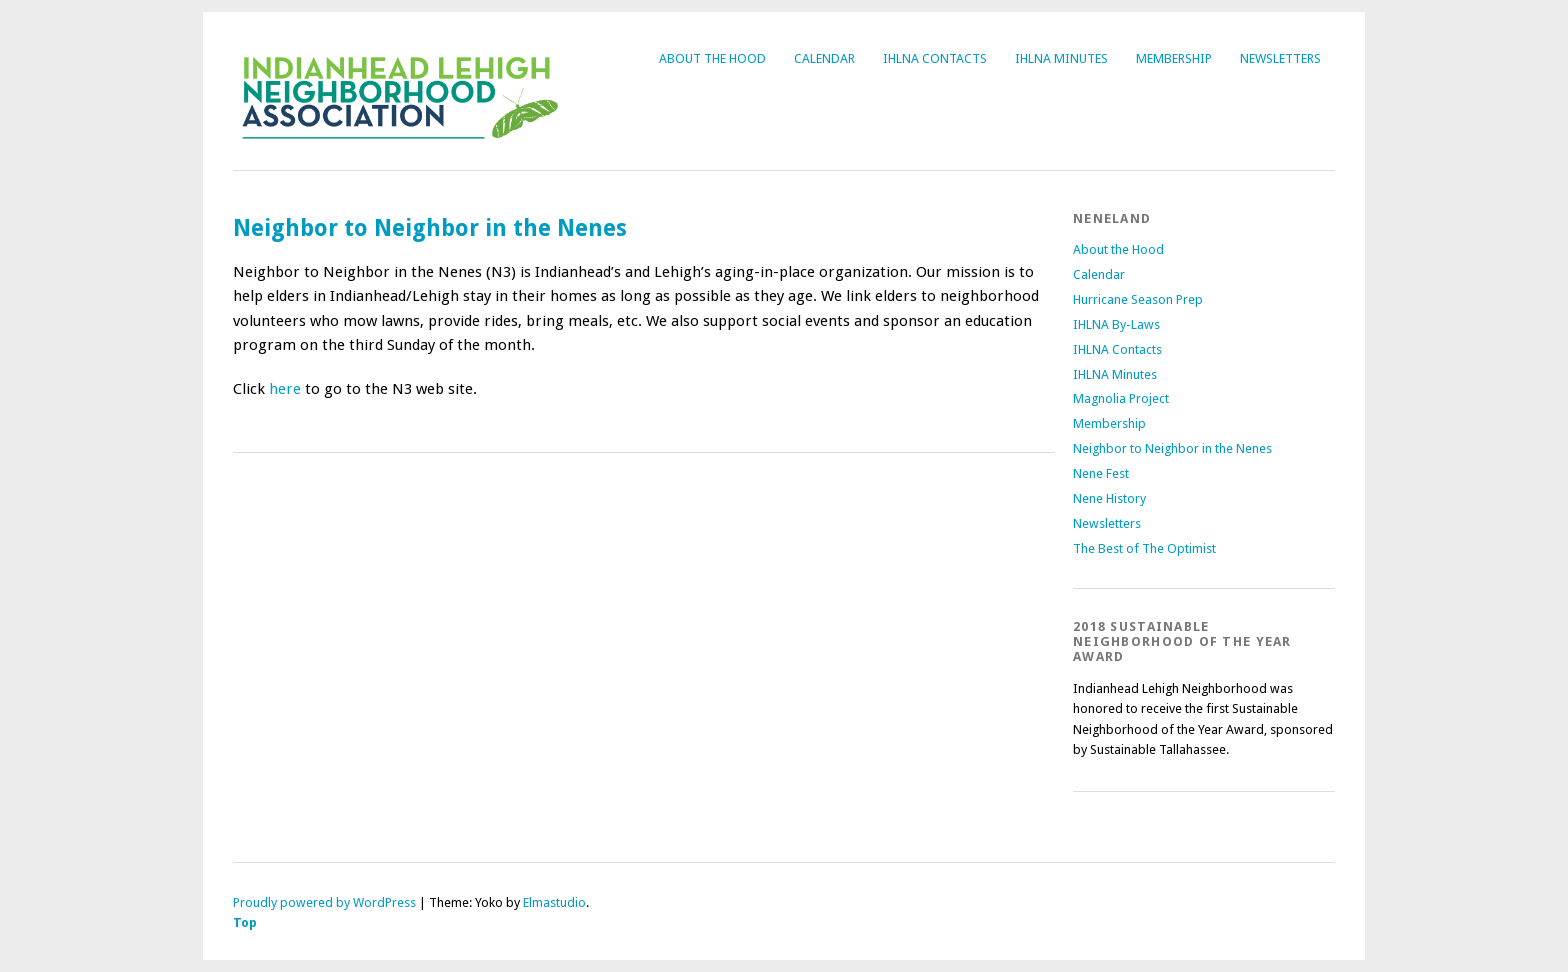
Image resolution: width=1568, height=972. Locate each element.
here (285, 389)
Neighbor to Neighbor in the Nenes (1172, 448)
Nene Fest (1101, 473)
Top (245, 922)
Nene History (1109, 498)
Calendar (824, 58)
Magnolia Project (1121, 398)
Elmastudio (554, 902)
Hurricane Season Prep (1138, 299)
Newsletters (1280, 58)
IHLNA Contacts (935, 58)
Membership (1174, 58)
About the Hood (712, 58)
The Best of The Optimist (1144, 548)
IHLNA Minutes (1061, 58)
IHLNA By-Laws (1116, 324)
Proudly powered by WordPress (324, 902)
